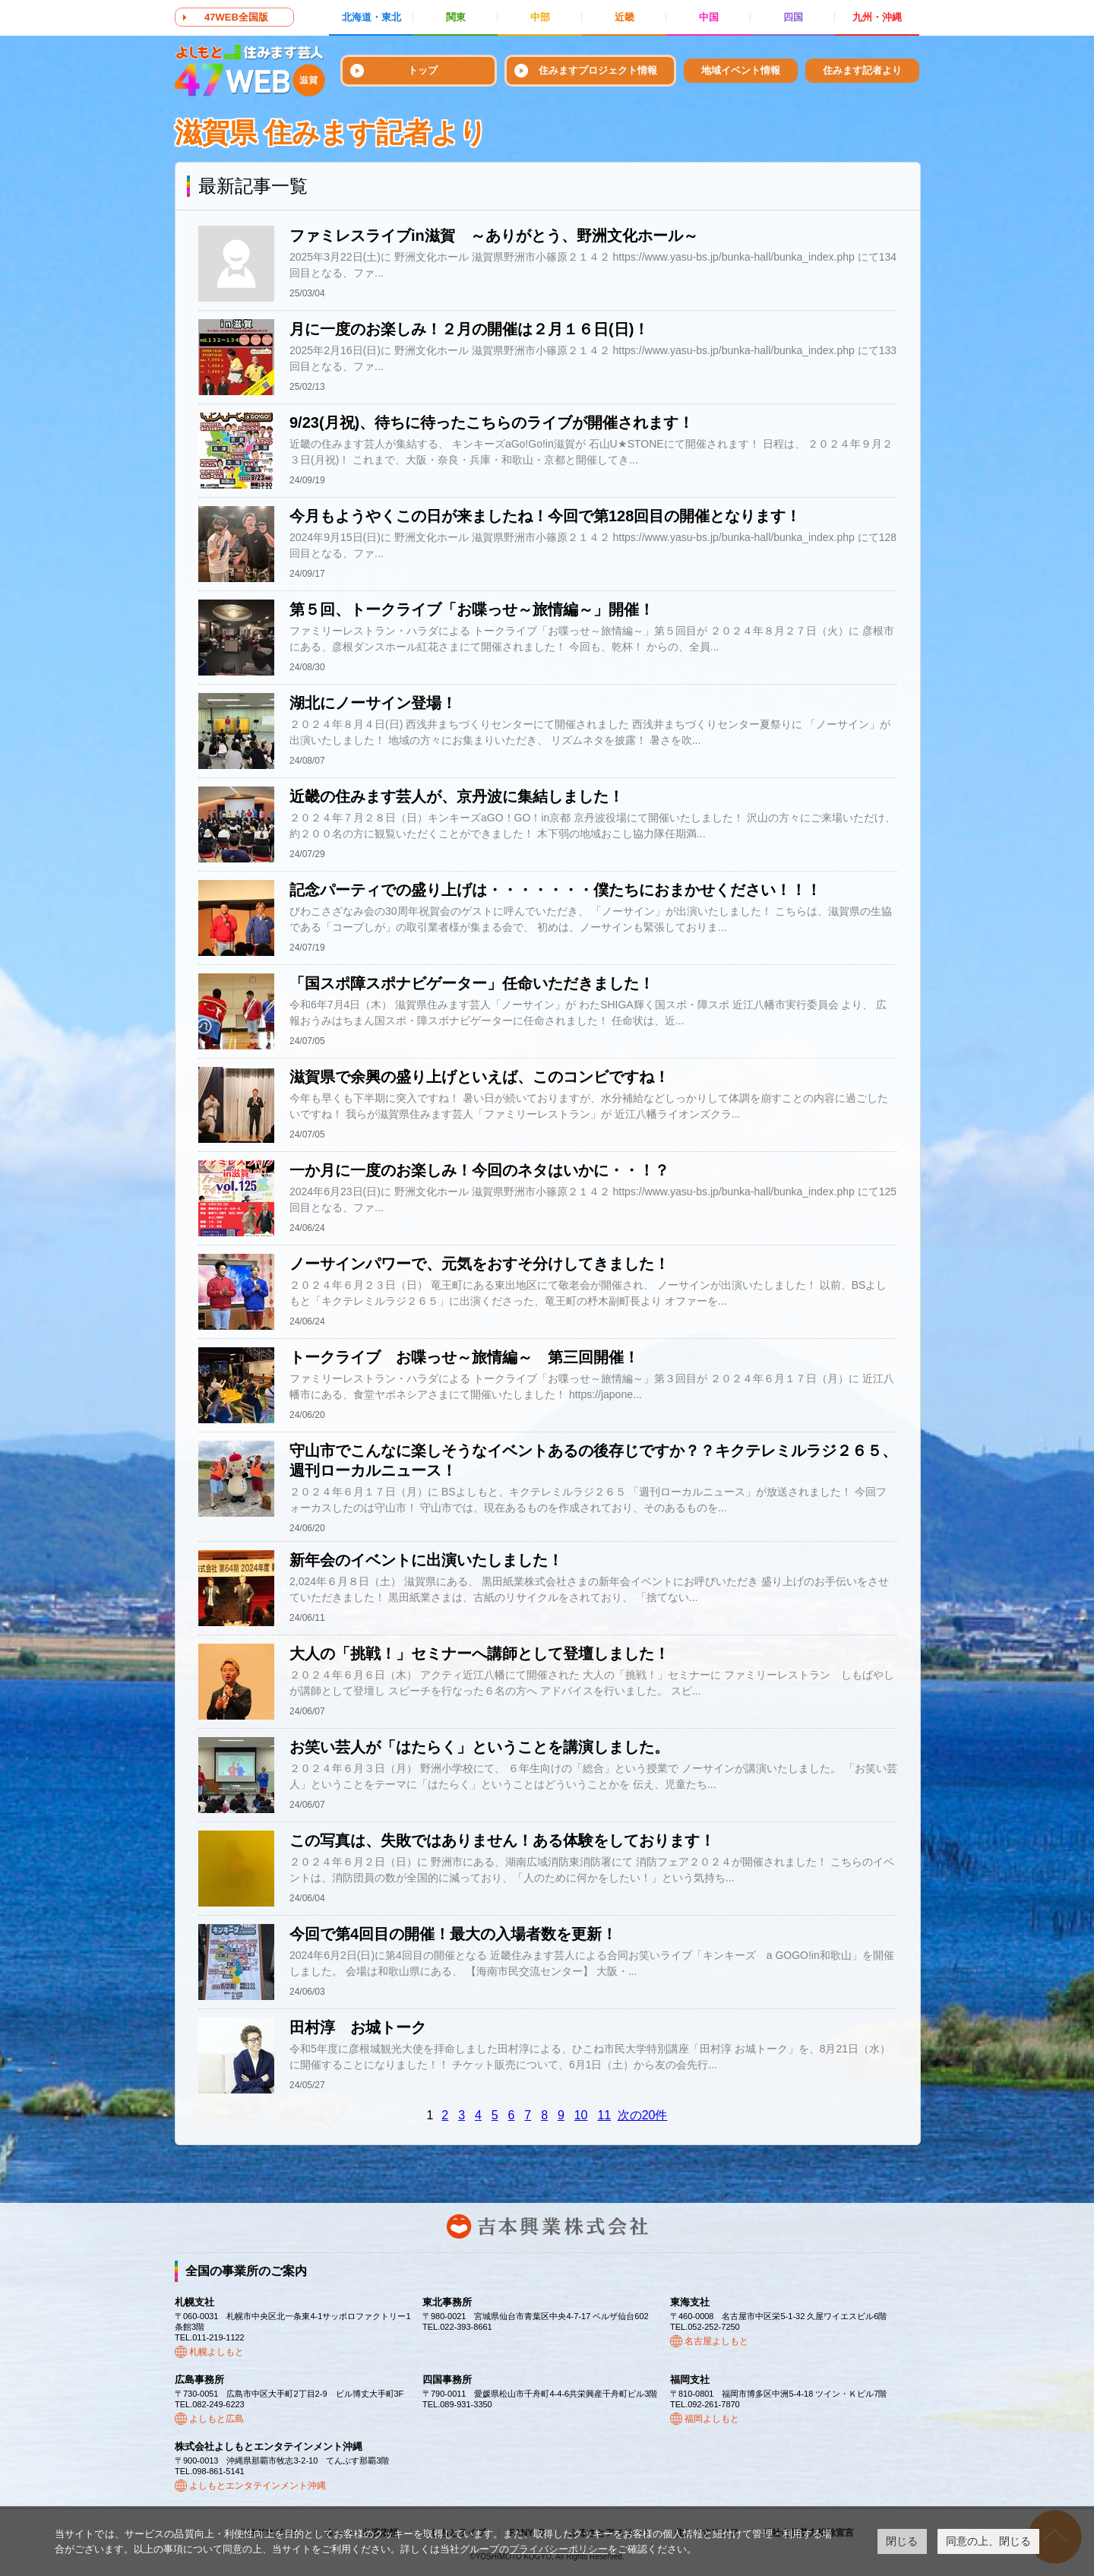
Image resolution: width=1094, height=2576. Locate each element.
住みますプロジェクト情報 (598, 70)
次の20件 (643, 2115)
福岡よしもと (712, 2418)
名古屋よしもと (716, 2341)
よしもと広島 (216, 2418)
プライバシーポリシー (558, 2549)
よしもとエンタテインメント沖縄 (257, 2485)
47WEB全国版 (236, 17)
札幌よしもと (216, 2352)
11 (604, 2115)
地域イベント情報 (740, 70)
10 (581, 2115)
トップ (423, 70)
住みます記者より (862, 70)
